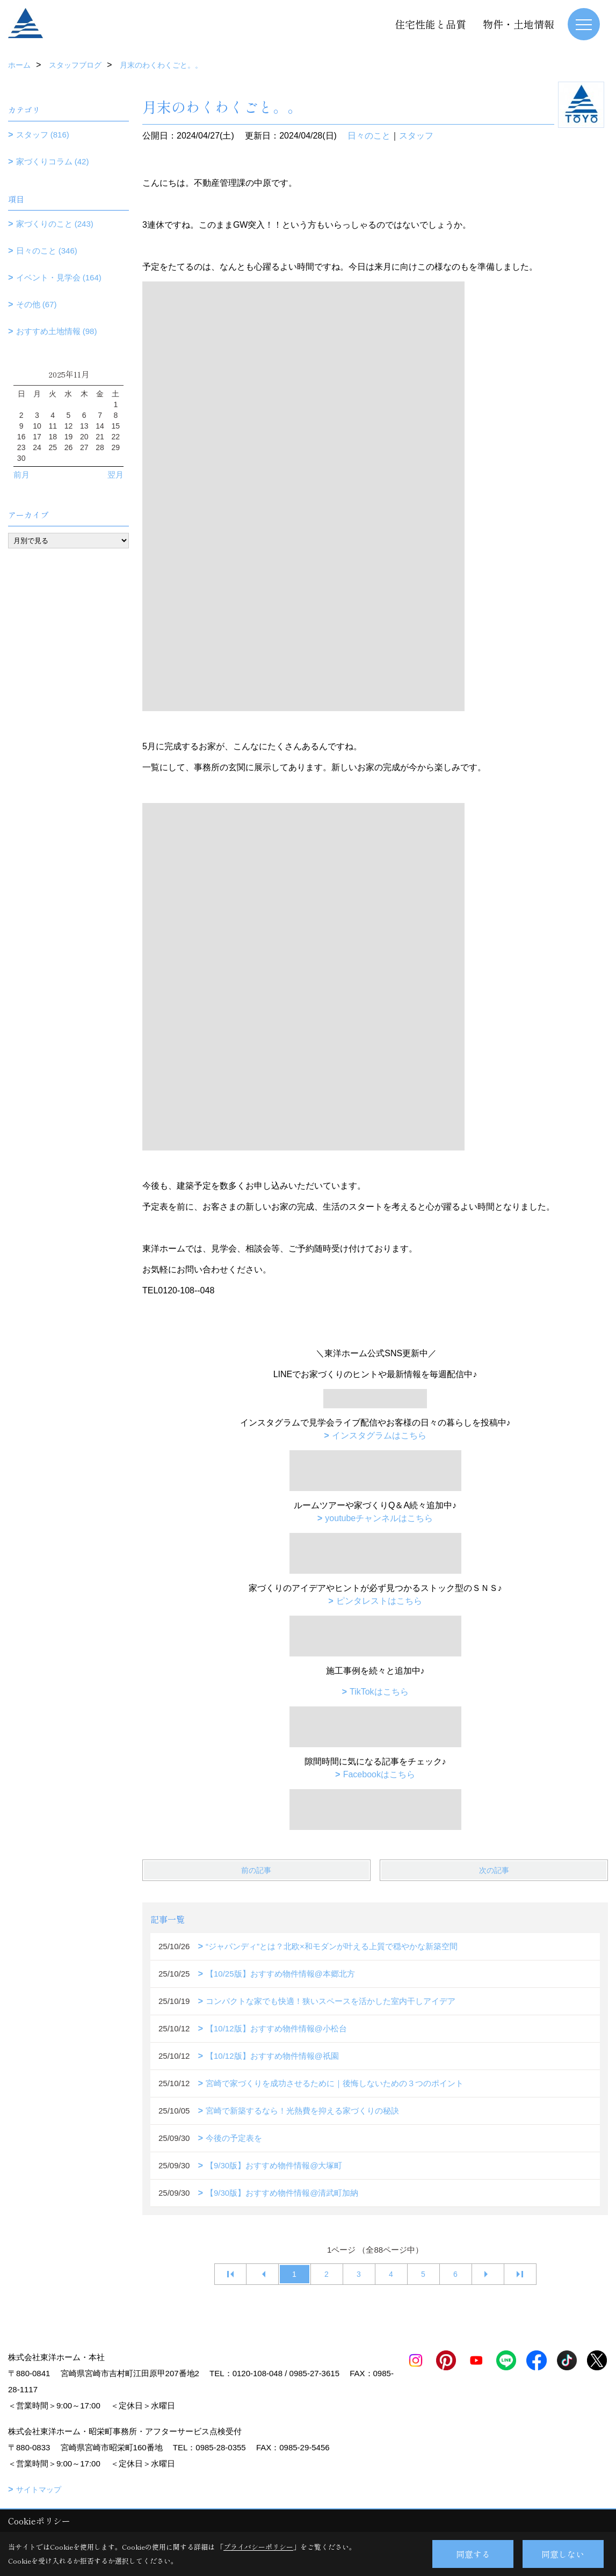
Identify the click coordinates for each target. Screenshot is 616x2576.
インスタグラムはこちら (379, 1435)
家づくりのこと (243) (54, 223)
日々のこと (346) (46, 250)
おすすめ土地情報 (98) (56, 331)
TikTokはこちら (379, 1691)
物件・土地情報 (518, 24)
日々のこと (368, 135)
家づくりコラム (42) (52, 161)
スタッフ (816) (42, 134)
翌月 (115, 474)
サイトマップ (38, 2489)
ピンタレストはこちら (379, 1600)
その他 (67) (36, 304)
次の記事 (494, 1870)
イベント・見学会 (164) (59, 277)
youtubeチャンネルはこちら (379, 1518)
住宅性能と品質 (430, 24)
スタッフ (416, 135)
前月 (21, 474)
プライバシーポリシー (258, 2547)
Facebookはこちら (379, 1774)
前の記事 (256, 1870)
